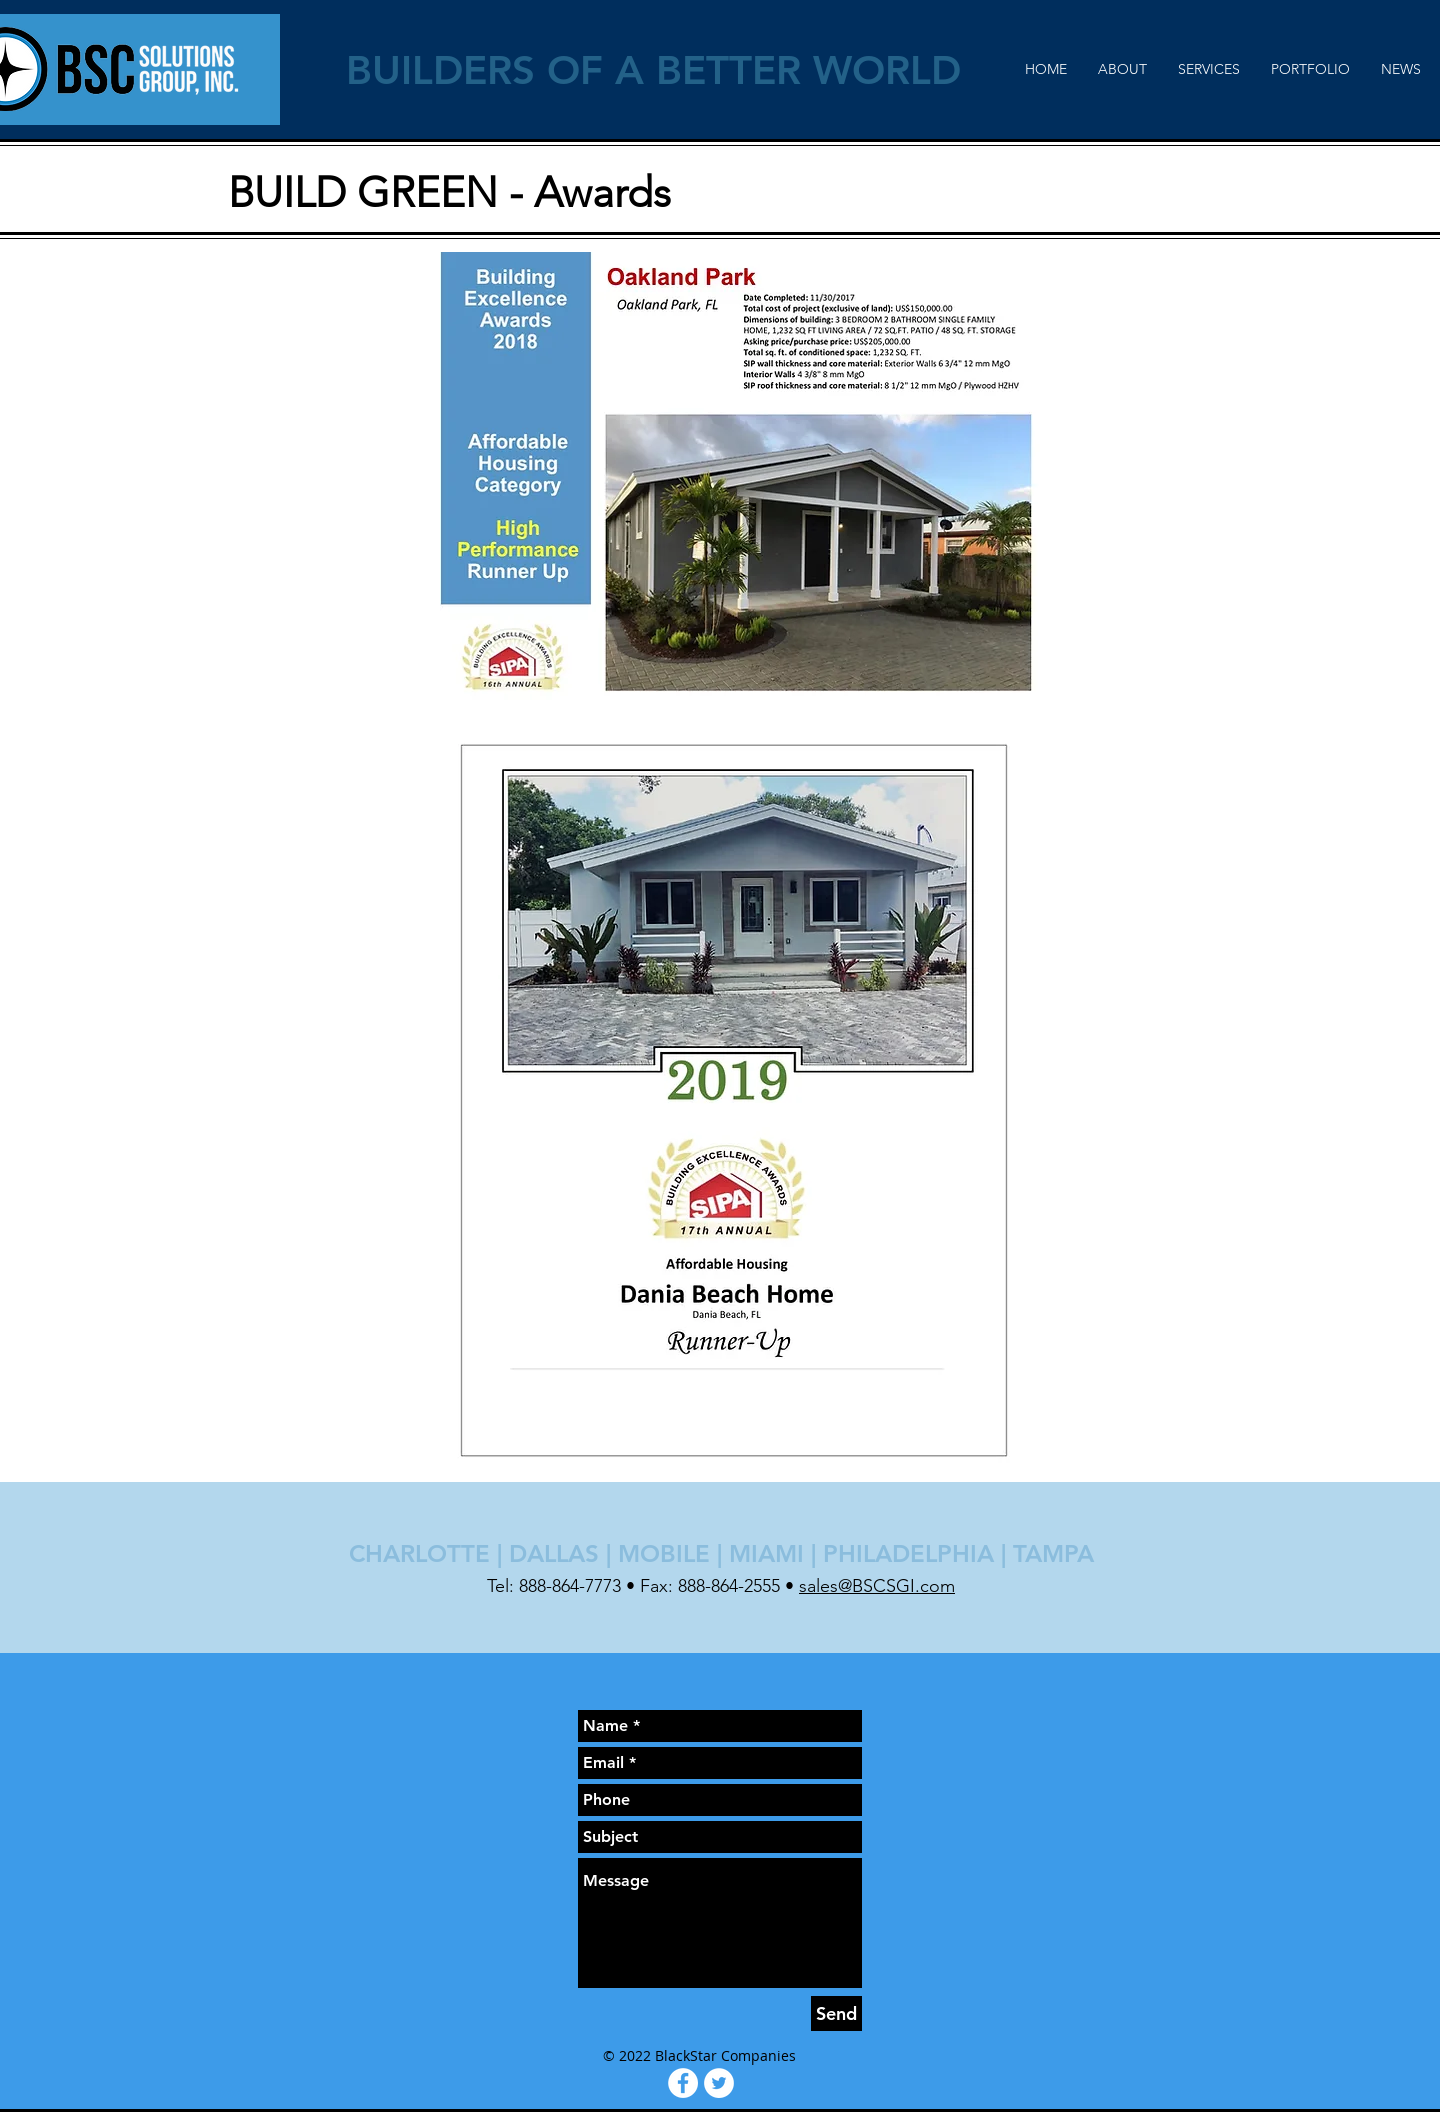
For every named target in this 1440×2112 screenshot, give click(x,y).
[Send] (836, 2013)
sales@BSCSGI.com (877, 1586)
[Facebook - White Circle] (683, 2083)
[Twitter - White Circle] (719, 2083)
